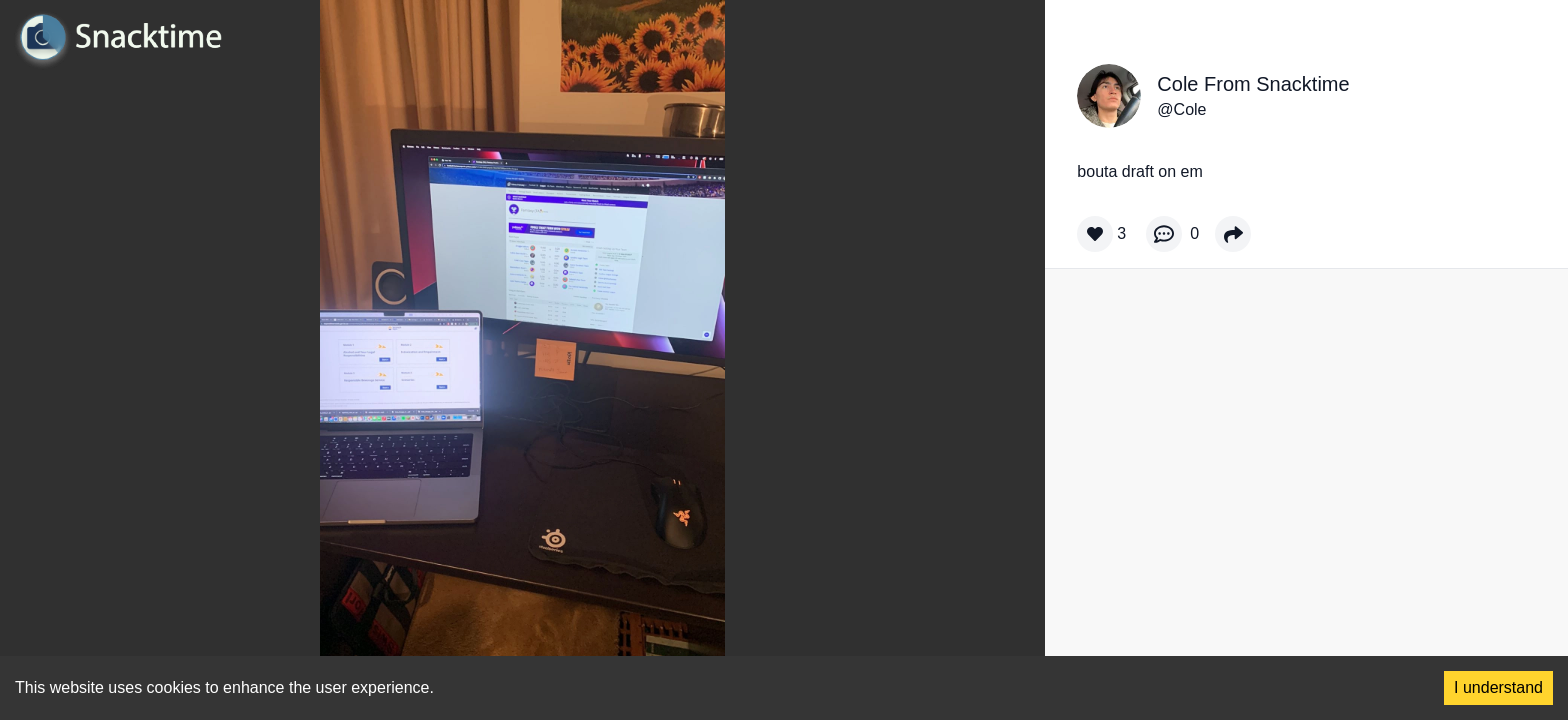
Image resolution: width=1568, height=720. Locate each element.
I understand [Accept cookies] (1498, 687)
